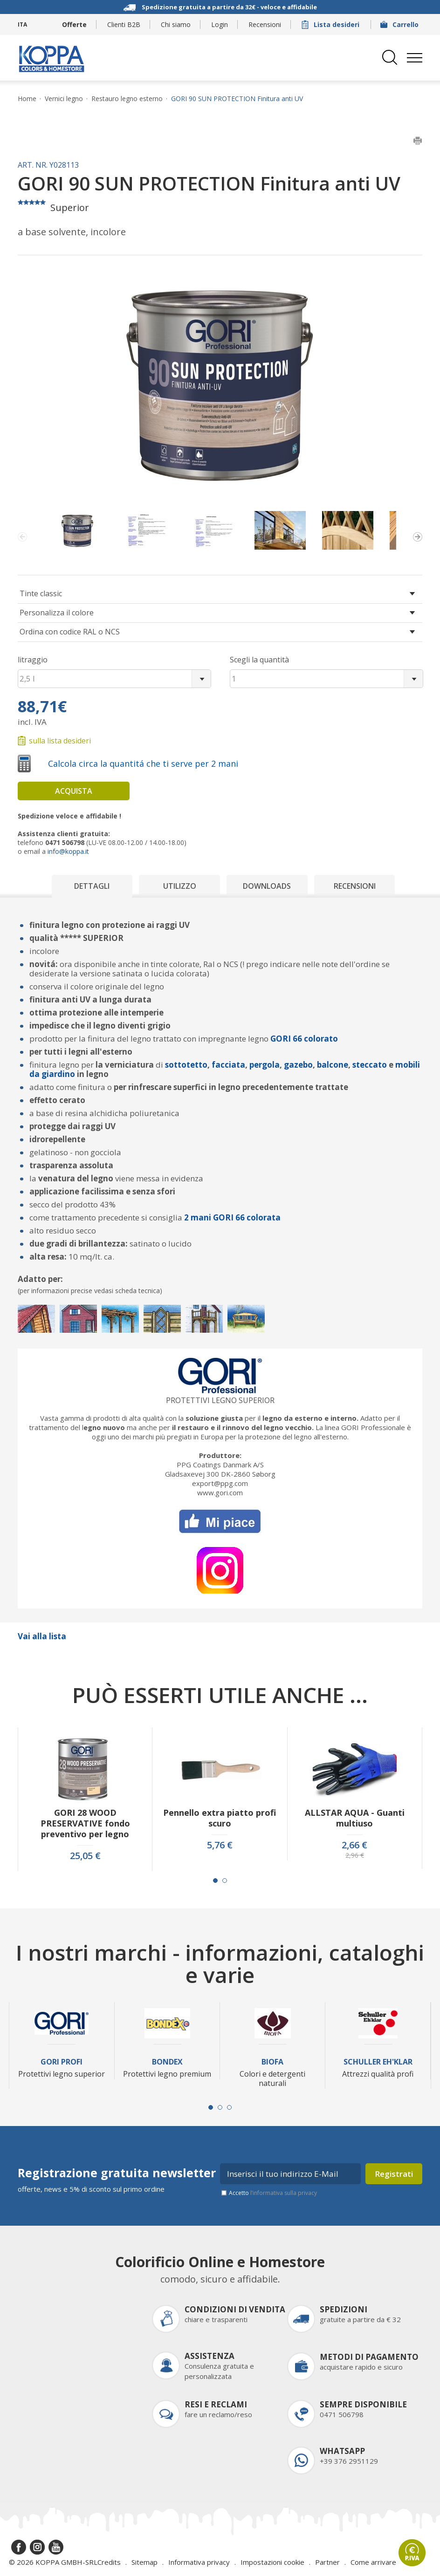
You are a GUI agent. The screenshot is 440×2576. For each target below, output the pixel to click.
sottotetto (186, 1064)
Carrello (400, 24)
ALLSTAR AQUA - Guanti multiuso (355, 1818)
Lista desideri (331, 24)
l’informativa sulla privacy (283, 2193)
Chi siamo (176, 24)
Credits (109, 2562)
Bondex (167, 2062)
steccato (369, 1064)
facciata (228, 1064)
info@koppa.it (68, 851)
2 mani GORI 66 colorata (232, 1217)
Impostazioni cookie (272, 2562)
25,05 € (85, 1856)
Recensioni (264, 24)
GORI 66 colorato (304, 1038)
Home (27, 99)
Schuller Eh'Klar (378, 2062)
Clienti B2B (123, 24)
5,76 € (220, 1845)
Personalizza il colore (57, 612)
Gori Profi (61, 2062)
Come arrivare (373, 2562)
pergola (264, 1064)
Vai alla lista (42, 1636)
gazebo (298, 1064)
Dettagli (92, 886)
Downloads (267, 886)
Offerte (74, 24)
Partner (327, 2562)
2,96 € (354, 1855)
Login (219, 24)
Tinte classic (41, 593)
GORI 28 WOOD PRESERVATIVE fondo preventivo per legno (85, 1823)
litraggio (33, 659)
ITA (22, 24)
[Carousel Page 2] (224, 1880)
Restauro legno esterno (127, 99)
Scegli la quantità (259, 659)
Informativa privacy (199, 2562)
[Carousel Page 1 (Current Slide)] (215, 1880)
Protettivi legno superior (220, 1400)
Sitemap (144, 2562)
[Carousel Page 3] (229, 2107)
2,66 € (354, 1845)
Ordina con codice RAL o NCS (70, 632)
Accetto (273, 2193)
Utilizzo (179, 886)
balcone (331, 1064)
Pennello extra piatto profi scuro (219, 1818)
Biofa (272, 2062)
